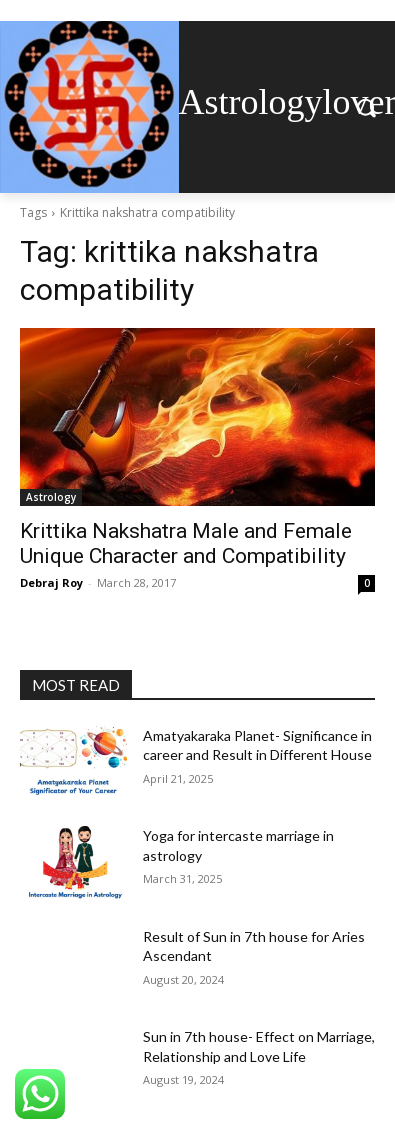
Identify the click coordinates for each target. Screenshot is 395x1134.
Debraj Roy (51, 582)
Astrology (51, 497)
